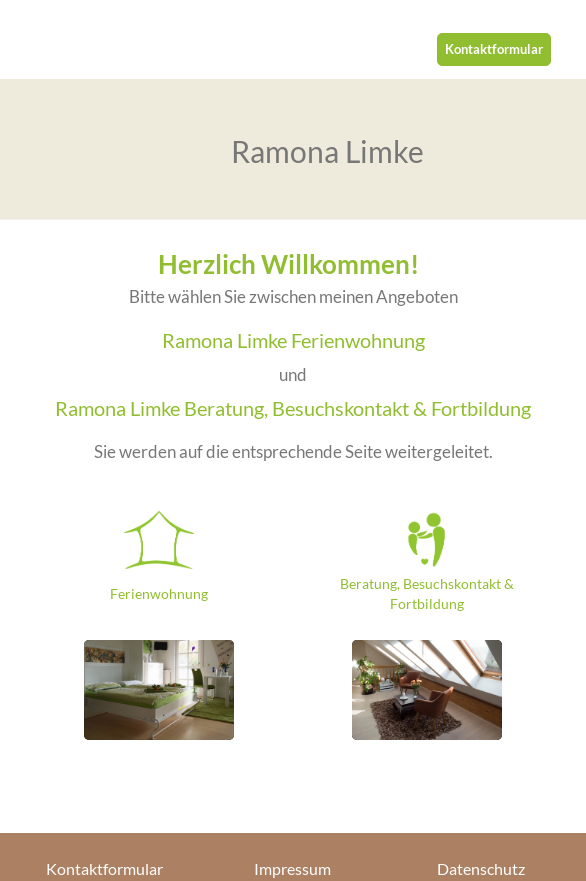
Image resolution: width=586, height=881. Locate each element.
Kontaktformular (494, 49)
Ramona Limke (327, 151)
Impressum (292, 869)
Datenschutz (481, 869)
